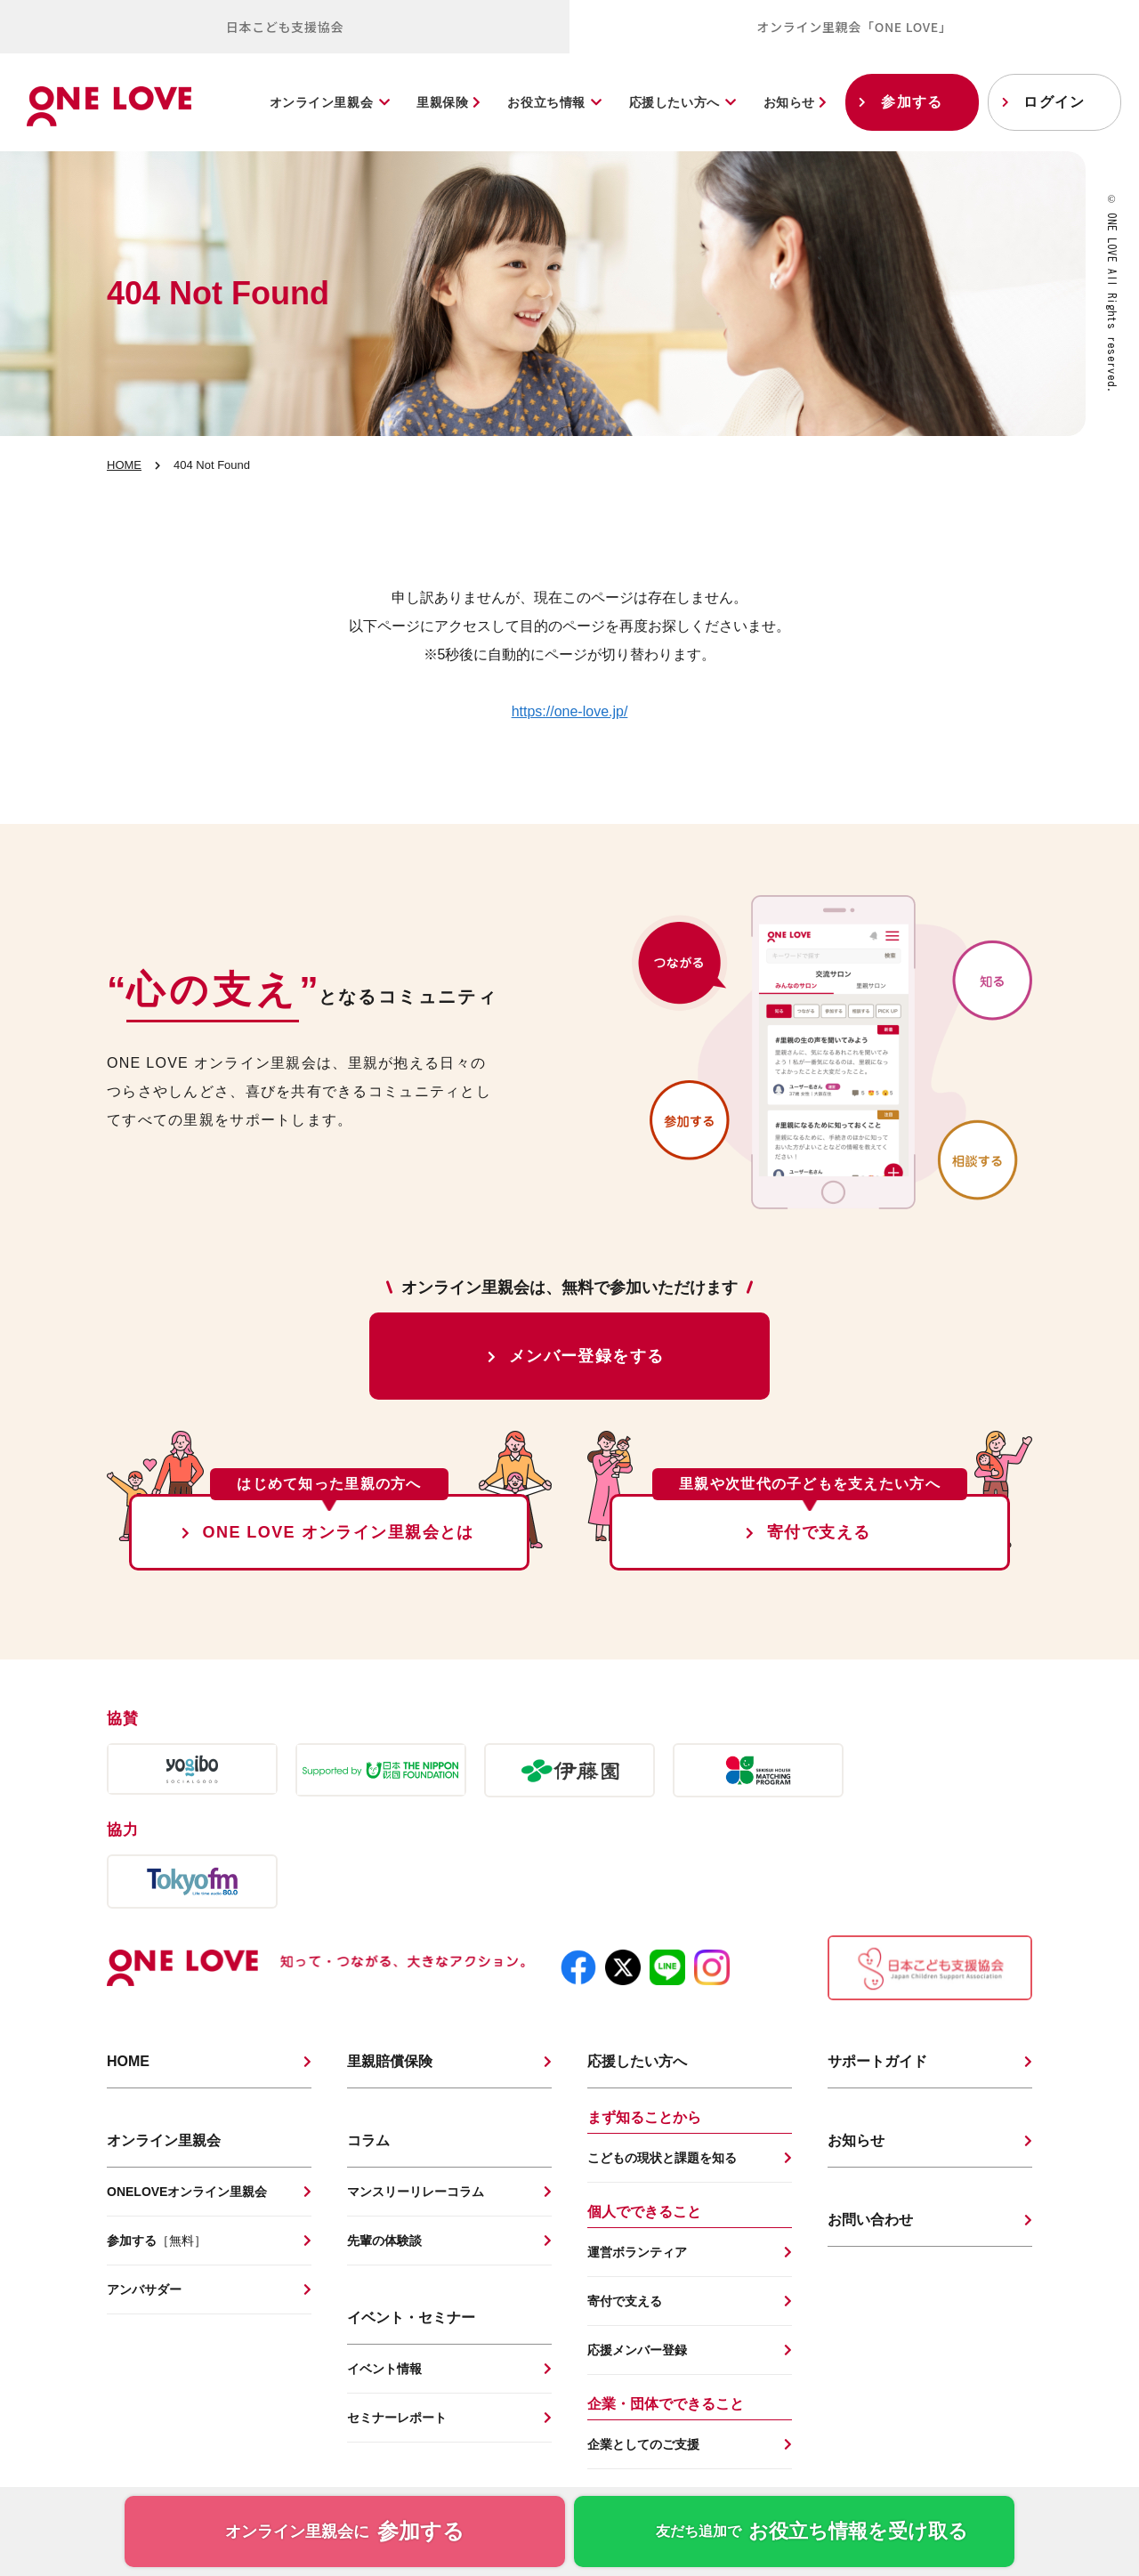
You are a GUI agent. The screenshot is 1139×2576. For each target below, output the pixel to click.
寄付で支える (819, 1532)
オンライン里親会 (321, 102)
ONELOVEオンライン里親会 (187, 2191)
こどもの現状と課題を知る (662, 2158)
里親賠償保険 (389, 2061)
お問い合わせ (870, 2219)
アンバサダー (144, 2289)
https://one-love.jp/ (570, 711)
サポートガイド (877, 2061)
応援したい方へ (674, 102)
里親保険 (448, 102)
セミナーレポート (397, 2417)
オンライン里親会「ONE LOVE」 (853, 27)
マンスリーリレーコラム (415, 2191)
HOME (124, 465)
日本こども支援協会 (284, 27)
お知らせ (795, 102)
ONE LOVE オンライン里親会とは (338, 1532)
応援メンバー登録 (637, 2350)
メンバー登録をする (587, 1356)
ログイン (1054, 101)
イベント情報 (384, 2369)
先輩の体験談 (384, 2240)
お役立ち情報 (546, 102)
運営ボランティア (637, 2252)
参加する (911, 101)
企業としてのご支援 (643, 2444)
